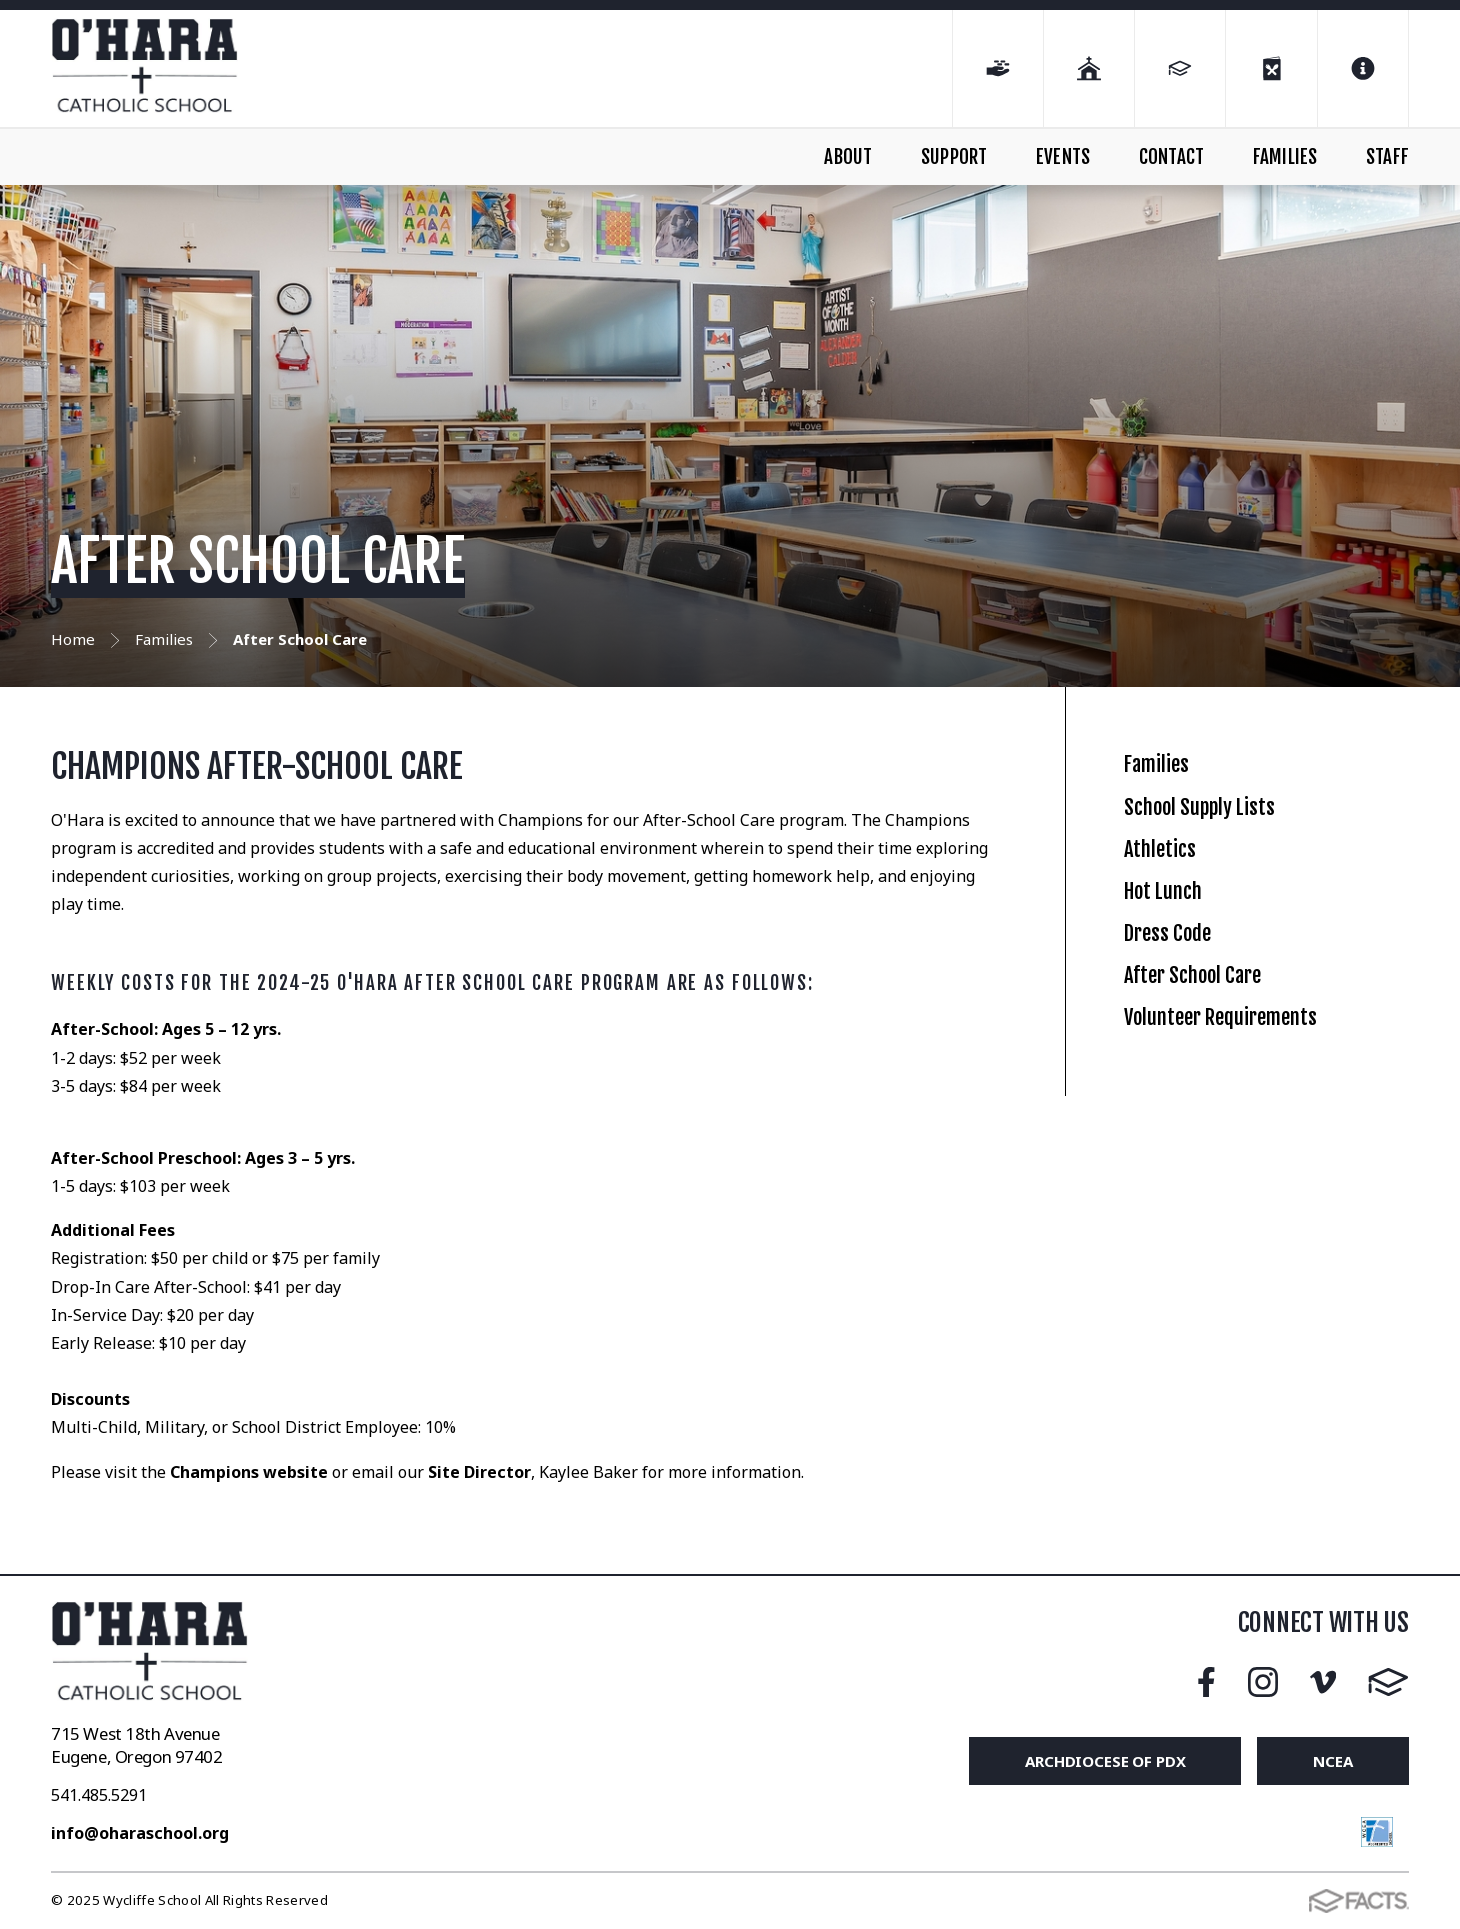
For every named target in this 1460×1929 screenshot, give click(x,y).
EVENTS (1063, 157)
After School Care (1220, 1120)
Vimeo (1323, 1682)
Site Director (477, 1472)
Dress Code (1184, 1052)
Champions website (249, 1472)
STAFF (1387, 157)
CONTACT (1171, 157)
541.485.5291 (99, 1795)
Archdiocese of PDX (1105, 1761)
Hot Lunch (1178, 983)
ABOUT (848, 157)
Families (1168, 777)
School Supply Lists (1228, 846)
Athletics (1172, 914)
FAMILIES (1285, 157)
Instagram (1263, 1682)
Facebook (1206, 1682)
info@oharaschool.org (140, 1833)
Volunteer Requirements (1259, 1189)
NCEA (1332, 1761)
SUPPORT (954, 157)
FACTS (1388, 1682)
